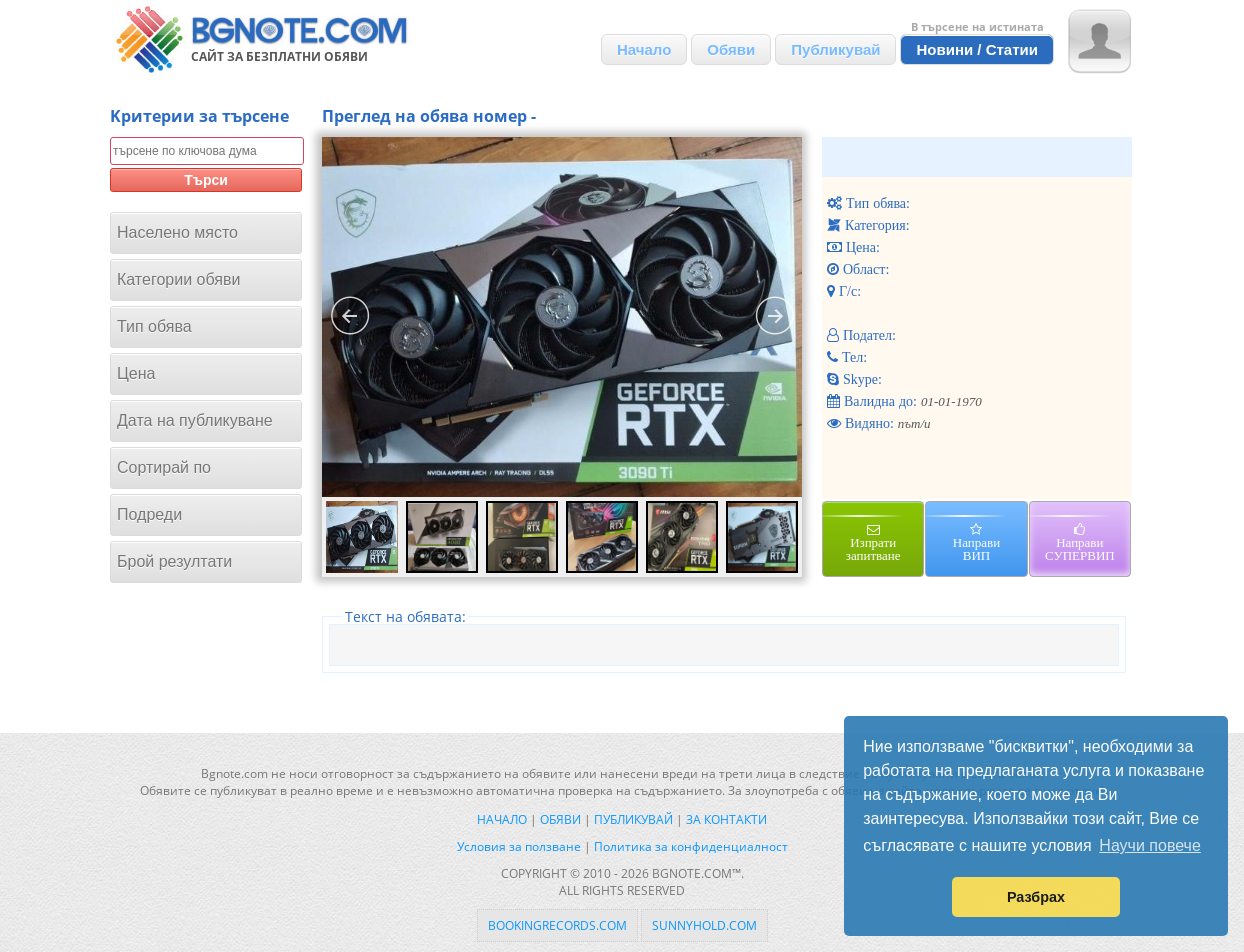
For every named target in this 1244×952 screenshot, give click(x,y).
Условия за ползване (519, 846)
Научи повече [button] (1149, 845)
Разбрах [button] (1036, 897)
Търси (206, 180)
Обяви (731, 49)
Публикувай (835, 49)
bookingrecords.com (557, 925)
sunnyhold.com (704, 925)
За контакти (726, 819)
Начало (644, 49)
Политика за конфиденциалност (691, 846)
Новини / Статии (977, 49)
